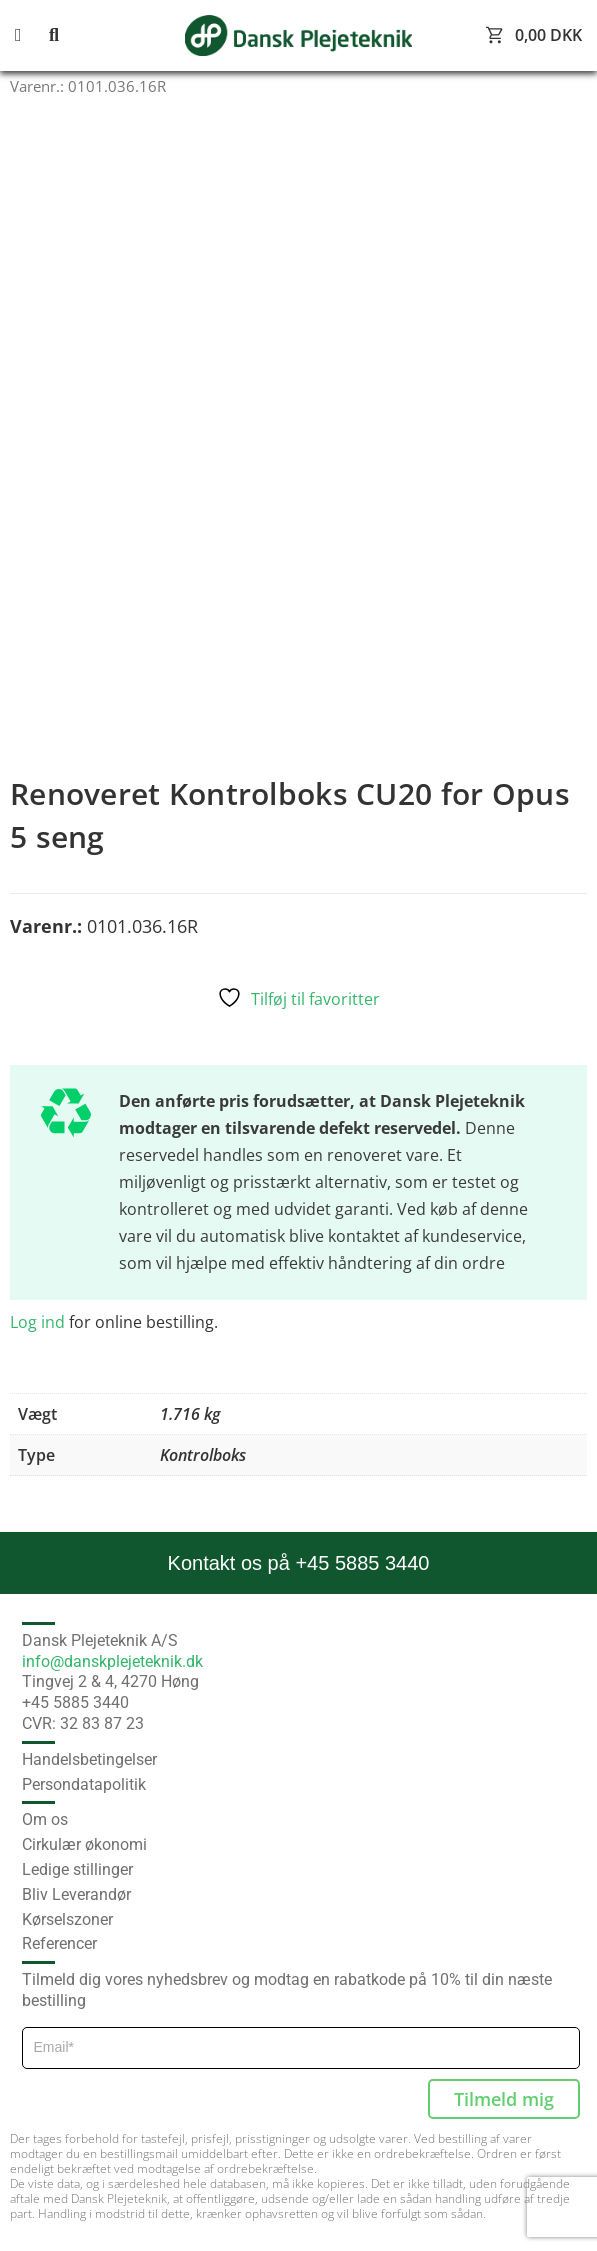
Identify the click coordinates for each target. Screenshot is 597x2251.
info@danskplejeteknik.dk (112, 1661)
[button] (30, 35)
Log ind (37, 1322)
